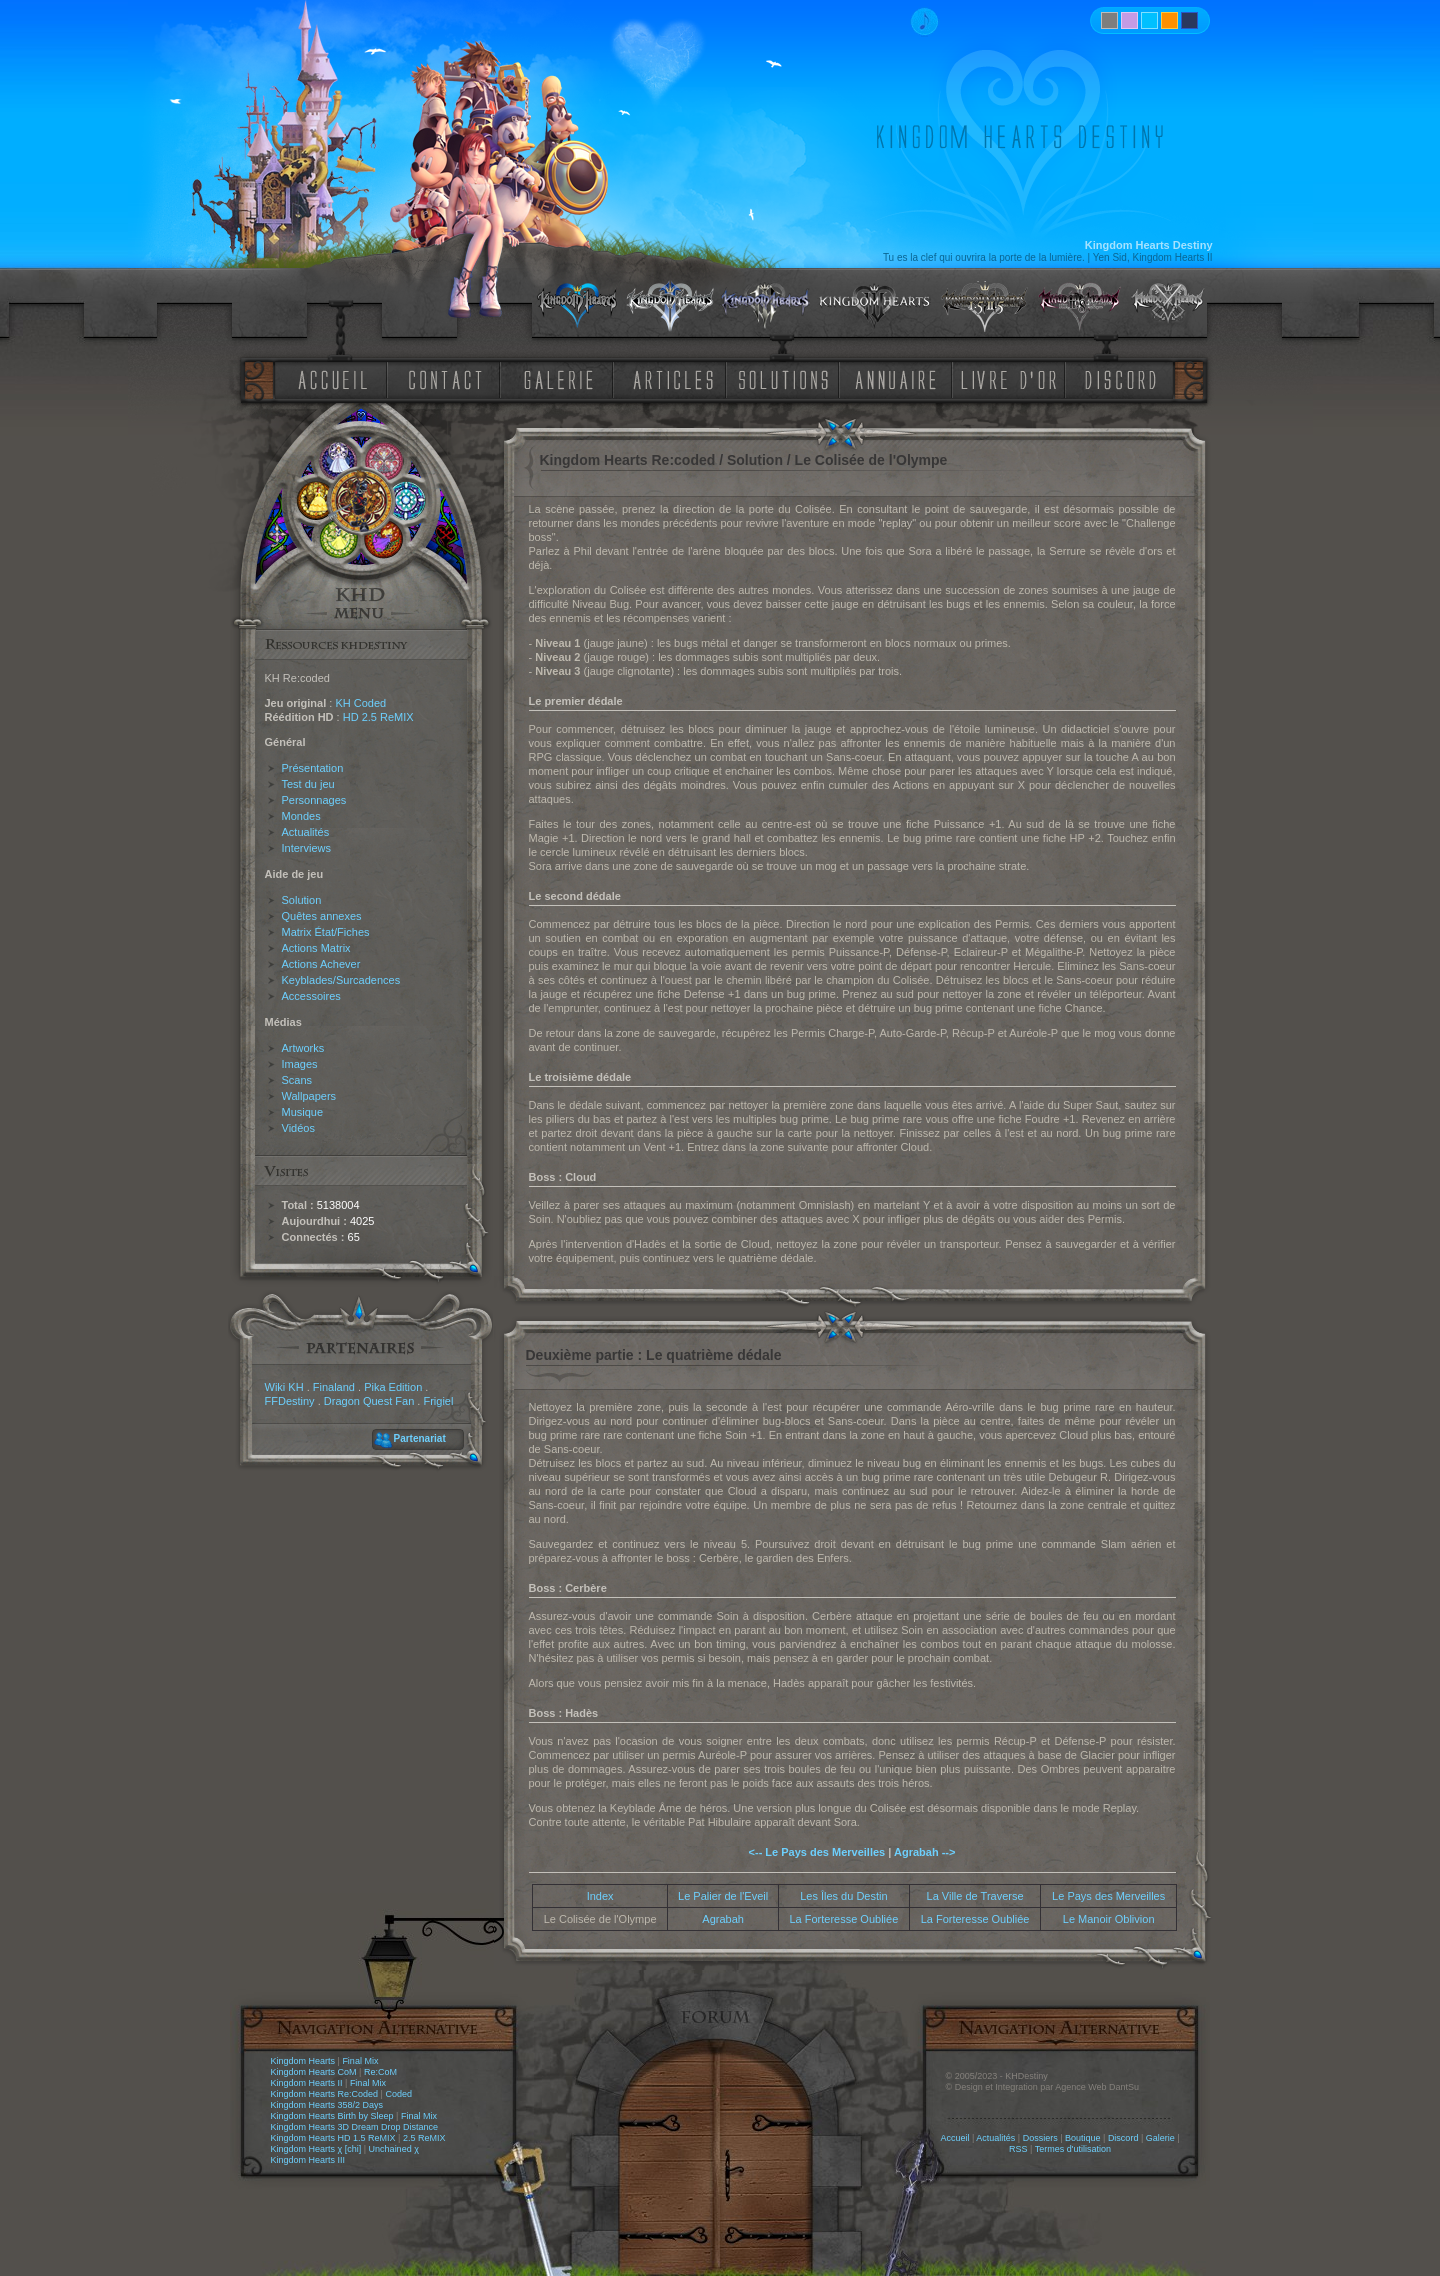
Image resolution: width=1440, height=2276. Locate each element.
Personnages (314, 800)
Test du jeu (308, 784)
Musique (303, 1112)
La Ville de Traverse (975, 1896)
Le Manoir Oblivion (1109, 1919)
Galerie (1160, 2138)
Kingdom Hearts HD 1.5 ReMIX (333, 2138)
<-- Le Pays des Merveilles (817, 1852)
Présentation (313, 768)
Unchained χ (394, 2149)
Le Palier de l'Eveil (723, 1896)
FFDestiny (290, 1401)
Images (300, 1064)
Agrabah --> (924, 1852)
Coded (398, 2094)
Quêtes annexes (322, 916)
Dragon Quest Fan (369, 1401)
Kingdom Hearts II (307, 2083)
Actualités (306, 832)
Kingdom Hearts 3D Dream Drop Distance (355, 2127)
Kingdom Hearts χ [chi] (316, 2149)
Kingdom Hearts (303, 2061)
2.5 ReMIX (424, 2138)
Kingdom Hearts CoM (314, 2072)
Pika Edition (393, 1387)
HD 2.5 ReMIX (378, 717)
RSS (1018, 2149)
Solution (302, 900)
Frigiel (438, 1401)
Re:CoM (380, 2072)
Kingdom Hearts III (308, 2160)
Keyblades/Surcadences (341, 980)
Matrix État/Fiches (326, 932)
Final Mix (360, 2061)
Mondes (301, 816)
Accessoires (311, 996)
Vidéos (298, 1128)
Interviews (307, 848)
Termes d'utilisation (1073, 2149)
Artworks (303, 1048)
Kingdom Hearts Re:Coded (325, 2094)
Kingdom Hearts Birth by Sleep (332, 2116)
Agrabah (723, 1919)
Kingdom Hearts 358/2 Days (327, 2105)
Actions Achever (321, 964)
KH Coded (360, 703)
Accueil (954, 2138)
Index (600, 1896)
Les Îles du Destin (843, 1896)
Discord (1123, 2138)
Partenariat (420, 1438)
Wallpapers (309, 1096)
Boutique (1083, 2138)
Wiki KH (284, 1387)
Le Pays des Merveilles (1108, 1896)
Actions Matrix (316, 948)
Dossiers (1040, 2138)
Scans (297, 1080)
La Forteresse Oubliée (843, 1919)
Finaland (334, 1387)
